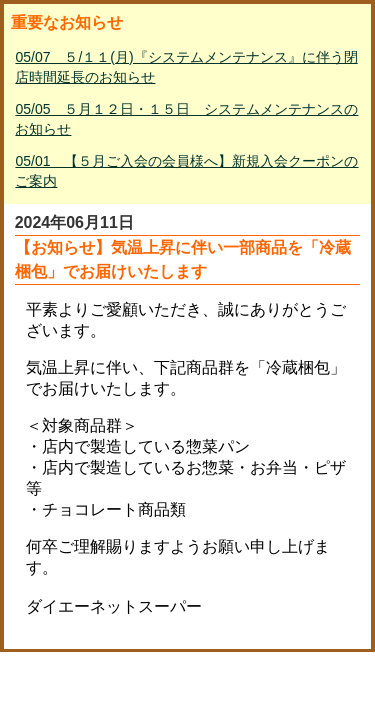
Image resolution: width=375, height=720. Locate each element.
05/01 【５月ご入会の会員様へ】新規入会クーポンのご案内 (186, 171)
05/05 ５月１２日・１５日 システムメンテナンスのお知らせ (186, 119)
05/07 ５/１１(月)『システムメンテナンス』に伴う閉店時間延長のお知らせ (186, 67)
